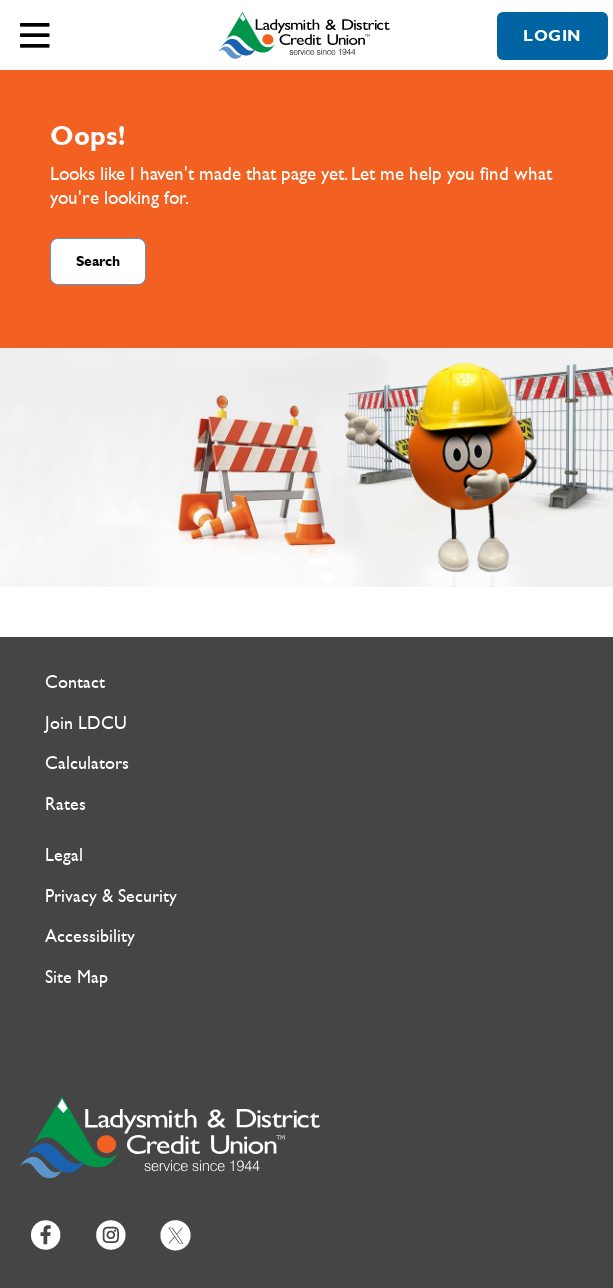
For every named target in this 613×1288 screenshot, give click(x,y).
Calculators (87, 763)
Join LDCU (86, 723)
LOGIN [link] (552, 35)
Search (98, 261)
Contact (75, 682)
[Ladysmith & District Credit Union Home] (307, 35)
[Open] (35, 35)
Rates (65, 804)
